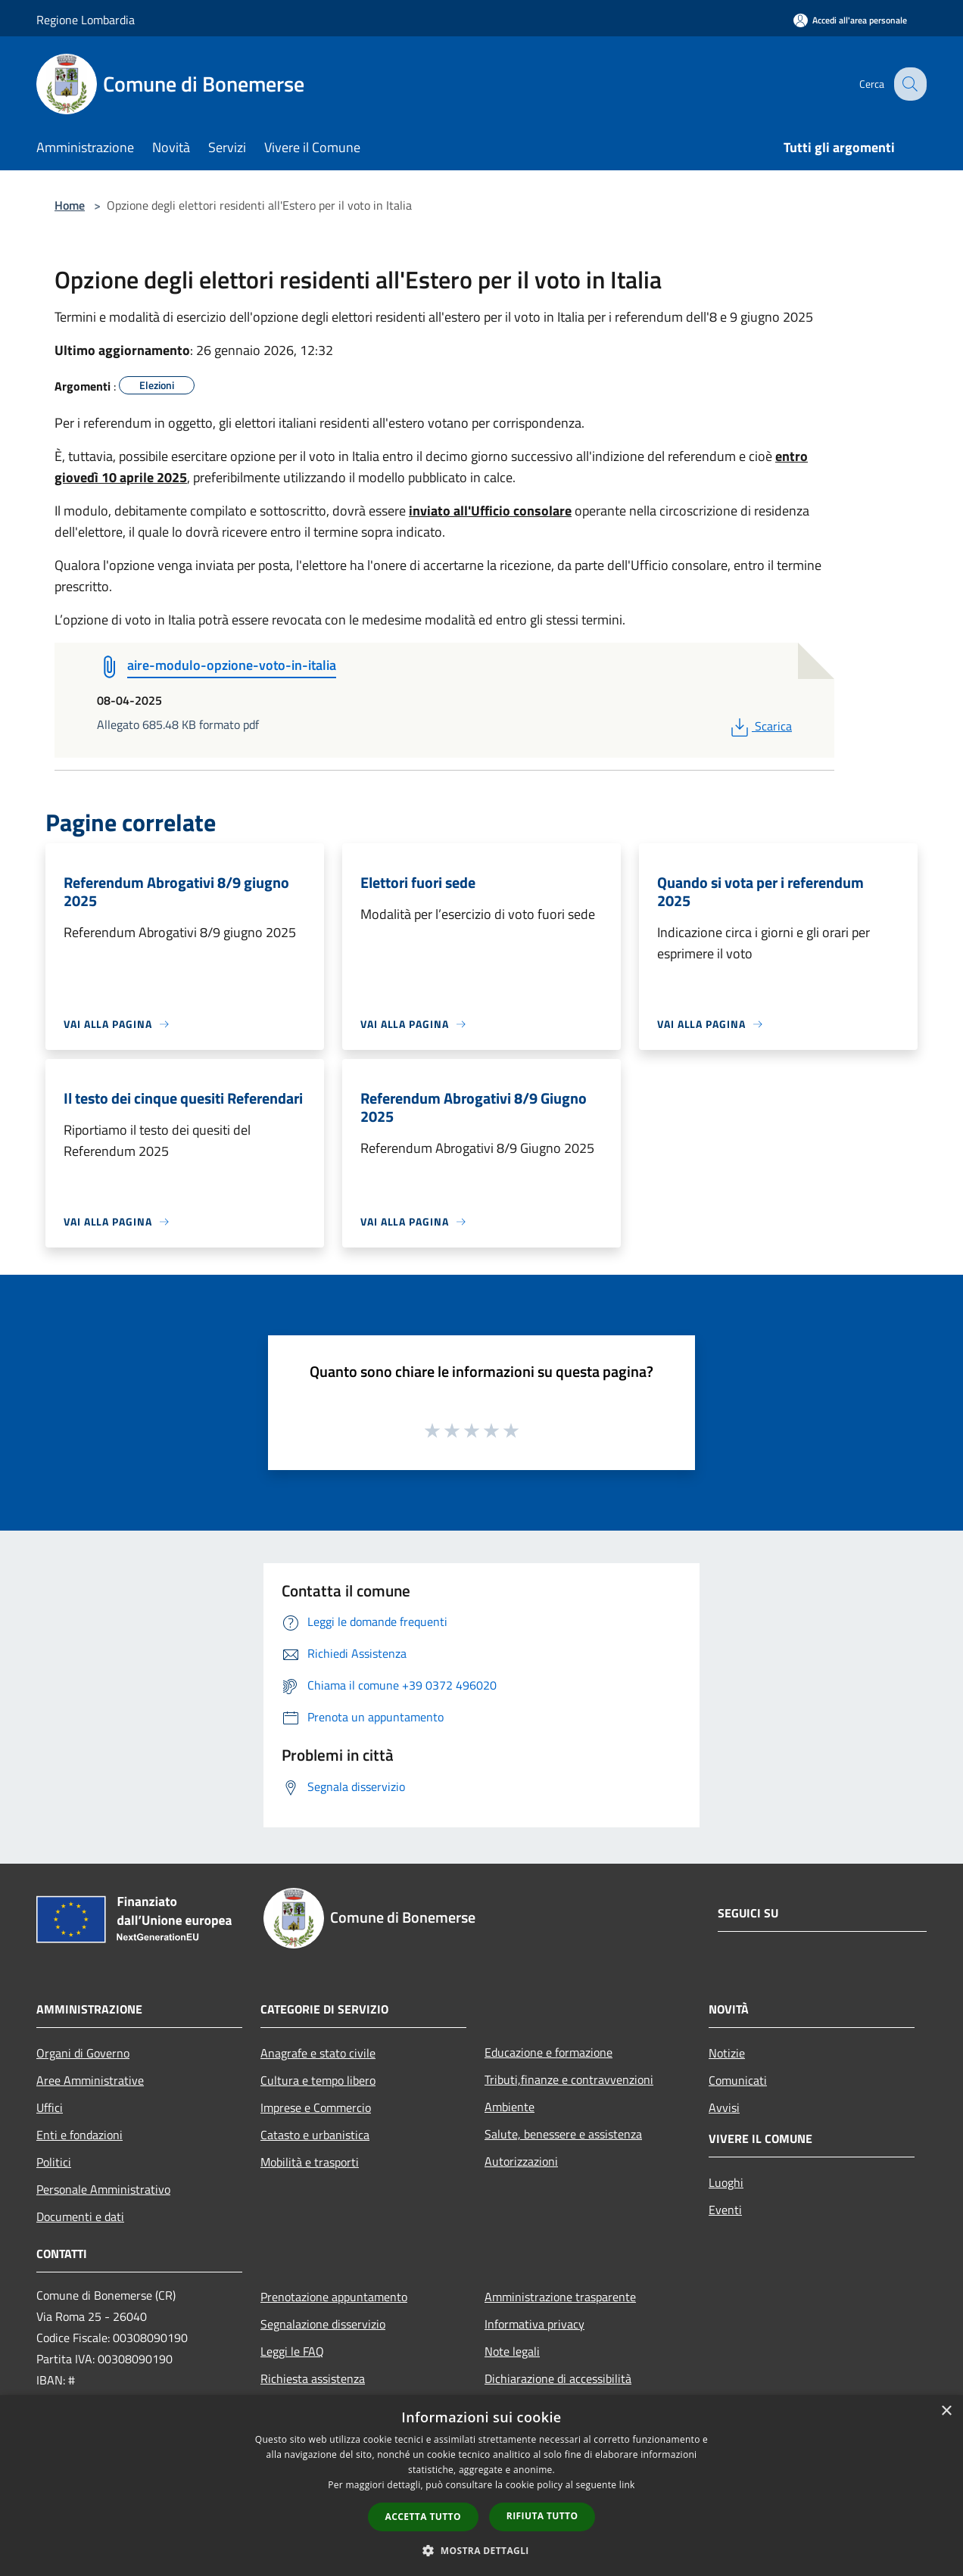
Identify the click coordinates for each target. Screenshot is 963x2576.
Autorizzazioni (521, 2161)
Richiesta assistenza (312, 2378)
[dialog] (481, 2485)
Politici (53, 2162)
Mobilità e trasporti (309, 2162)
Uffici (49, 2107)
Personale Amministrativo (103, 2189)
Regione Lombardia (85, 20)
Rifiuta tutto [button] (542, 2515)
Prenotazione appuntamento (333, 2297)
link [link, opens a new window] (627, 2484)
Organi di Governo (82, 2053)
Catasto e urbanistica (314, 2135)
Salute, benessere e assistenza (563, 2134)
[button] (481, 2550)
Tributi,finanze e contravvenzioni (569, 2079)
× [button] (946, 2411)
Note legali (512, 2351)
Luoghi (726, 2182)
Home (70, 205)
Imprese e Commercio (315, 2107)
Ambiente (509, 2107)
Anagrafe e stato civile (318, 2053)
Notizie (727, 2053)
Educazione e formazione (548, 2052)
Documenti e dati (80, 2216)
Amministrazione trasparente (560, 2297)
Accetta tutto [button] (423, 2516)
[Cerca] (908, 84)
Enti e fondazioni (79, 2135)
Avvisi (724, 2107)
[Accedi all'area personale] (850, 20)
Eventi (725, 2210)
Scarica (760, 726)
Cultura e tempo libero (318, 2080)
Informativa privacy (534, 2324)
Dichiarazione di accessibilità (558, 2378)
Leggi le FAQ (292, 2351)
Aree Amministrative (90, 2080)
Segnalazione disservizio (322, 2324)
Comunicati (738, 2080)
